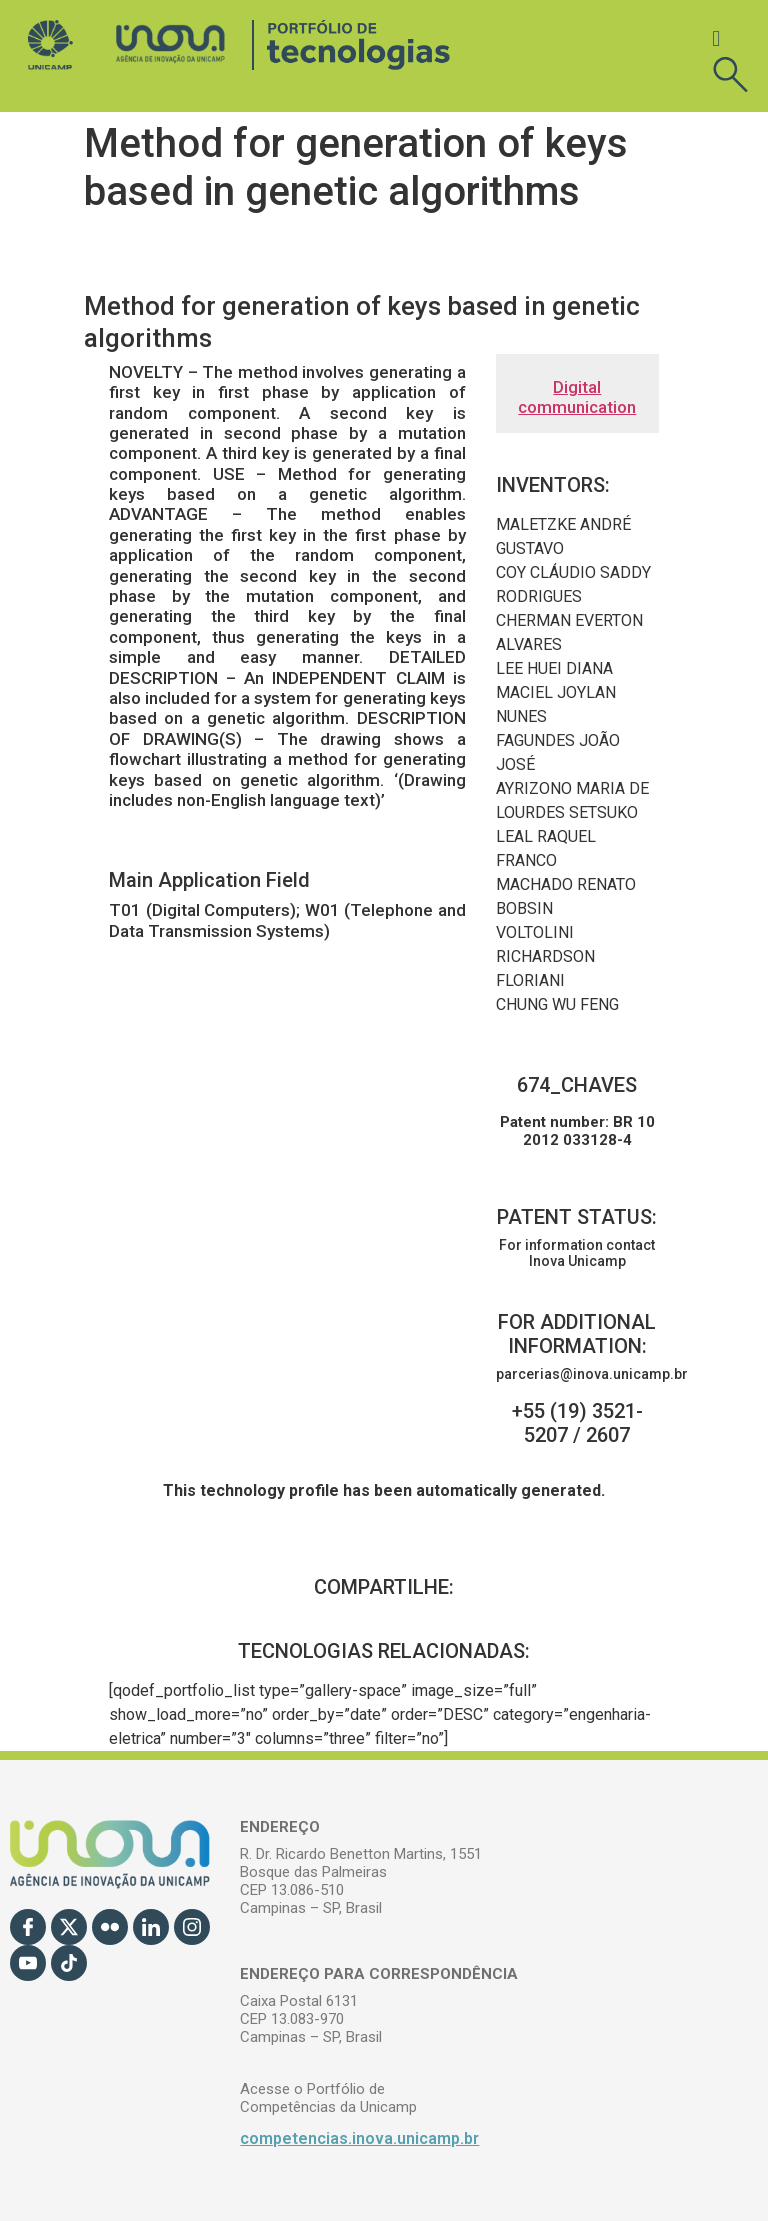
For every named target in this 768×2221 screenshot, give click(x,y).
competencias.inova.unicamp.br (359, 2138)
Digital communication (577, 397)
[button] (716, 38)
